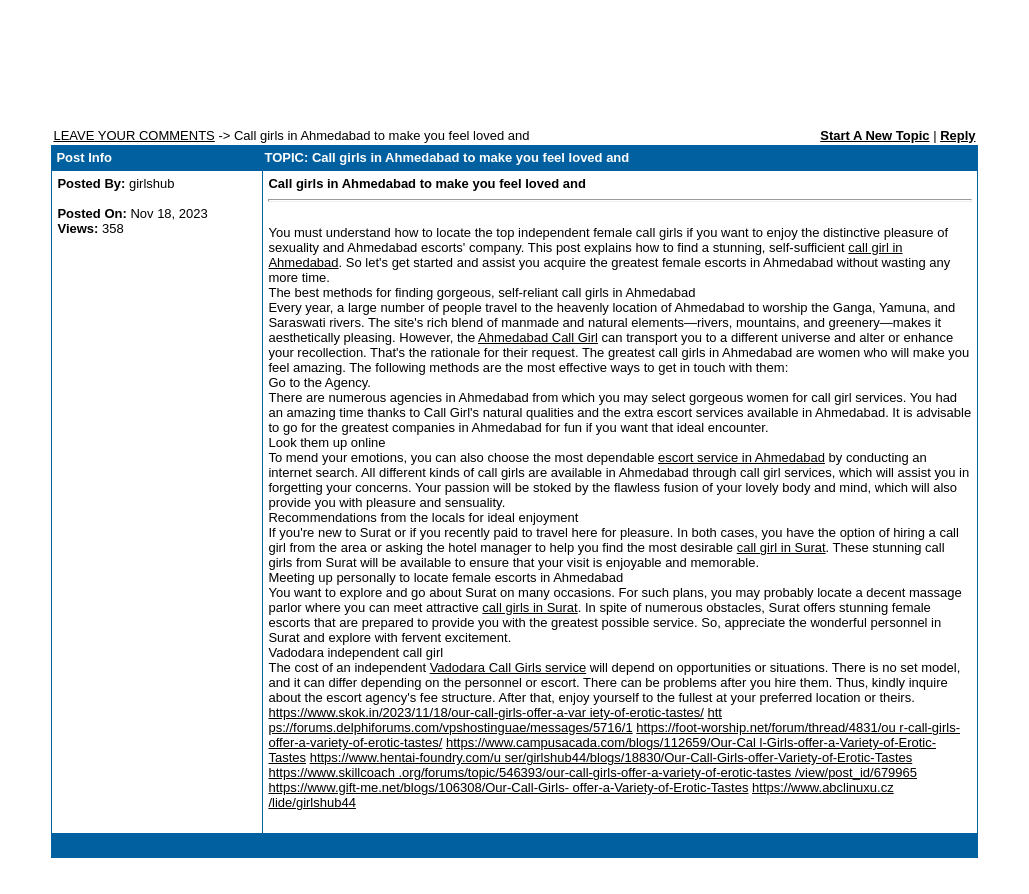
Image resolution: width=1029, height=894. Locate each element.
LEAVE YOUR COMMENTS (133, 135)
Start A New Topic (874, 135)
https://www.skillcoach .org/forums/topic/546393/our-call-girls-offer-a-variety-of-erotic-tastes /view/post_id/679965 (592, 772)
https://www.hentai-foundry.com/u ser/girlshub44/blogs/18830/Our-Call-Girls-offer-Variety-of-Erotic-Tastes (611, 757)
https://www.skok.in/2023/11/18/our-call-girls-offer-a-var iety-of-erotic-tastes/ (485, 712)
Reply (957, 135)
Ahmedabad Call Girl (538, 337)
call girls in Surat (529, 607)
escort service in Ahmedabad (741, 457)
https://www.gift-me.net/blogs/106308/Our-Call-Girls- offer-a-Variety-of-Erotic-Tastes (508, 787)
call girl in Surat (781, 547)
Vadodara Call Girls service (508, 667)
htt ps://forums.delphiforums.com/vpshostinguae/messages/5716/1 (495, 720)
